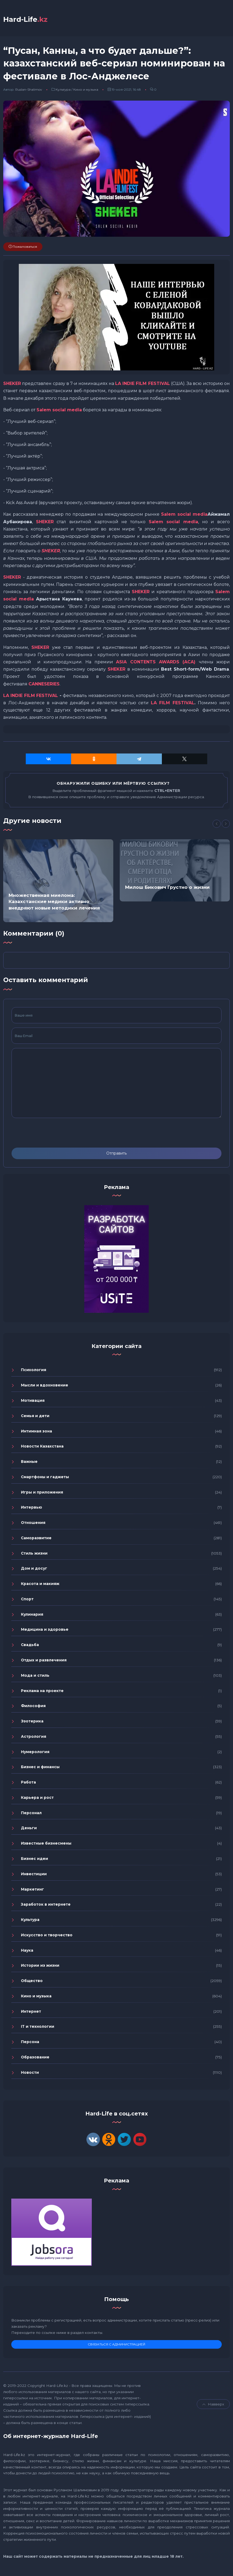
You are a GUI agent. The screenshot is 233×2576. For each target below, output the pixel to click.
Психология (33, 1371)
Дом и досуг (34, 1569)
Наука (27, 1951)
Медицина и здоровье (44, 1631)
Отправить (116, 1154)
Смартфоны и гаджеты (45, 1478)
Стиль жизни (34, 1554)
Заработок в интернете (46, 1905)
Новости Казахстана (42, 1447)
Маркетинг (32, 1890)
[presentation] (52, 1134)
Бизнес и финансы (40, 1768)
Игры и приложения (42, 1493)
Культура (63, 91)
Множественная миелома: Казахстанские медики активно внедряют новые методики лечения (54, 903)
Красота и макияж (40, 1585)
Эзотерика (32, 1722)
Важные (29, 1463)
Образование (35, 2058)
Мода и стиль (35, 1677)
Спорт (27, 1600)
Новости (30, 2073)
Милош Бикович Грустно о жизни (167, 888)
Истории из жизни (40, 1967)
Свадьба (30, 1646)
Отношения (33, 1524)
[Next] (226, 825)
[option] (58, 882)
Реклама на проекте (42, 1692)
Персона (30, 2043)
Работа (28, 1783)
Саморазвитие (36, 1539)
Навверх (213, 2405)
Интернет (31, 2012)
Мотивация (33, 1402)
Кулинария (32, 1615)
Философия (33, 1707)
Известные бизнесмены (46, 1844)
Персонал (31, 1814)
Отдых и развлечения (44, 1661)
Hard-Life (28, 20)
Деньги (29, 1829)
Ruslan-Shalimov (28, 91)
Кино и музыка (85, 91)
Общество (32, 1982)
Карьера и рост (37, 1799)
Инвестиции (34, 1875)
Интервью (31, 1508)
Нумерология (35, 1753)
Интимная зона (36, 1432)
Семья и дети (35, 1417)
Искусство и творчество (46, 1936)
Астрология (33, 1738)
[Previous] (217, 825)
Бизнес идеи (34, 1860)
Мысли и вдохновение (44, 1386)
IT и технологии (37, 2028)
